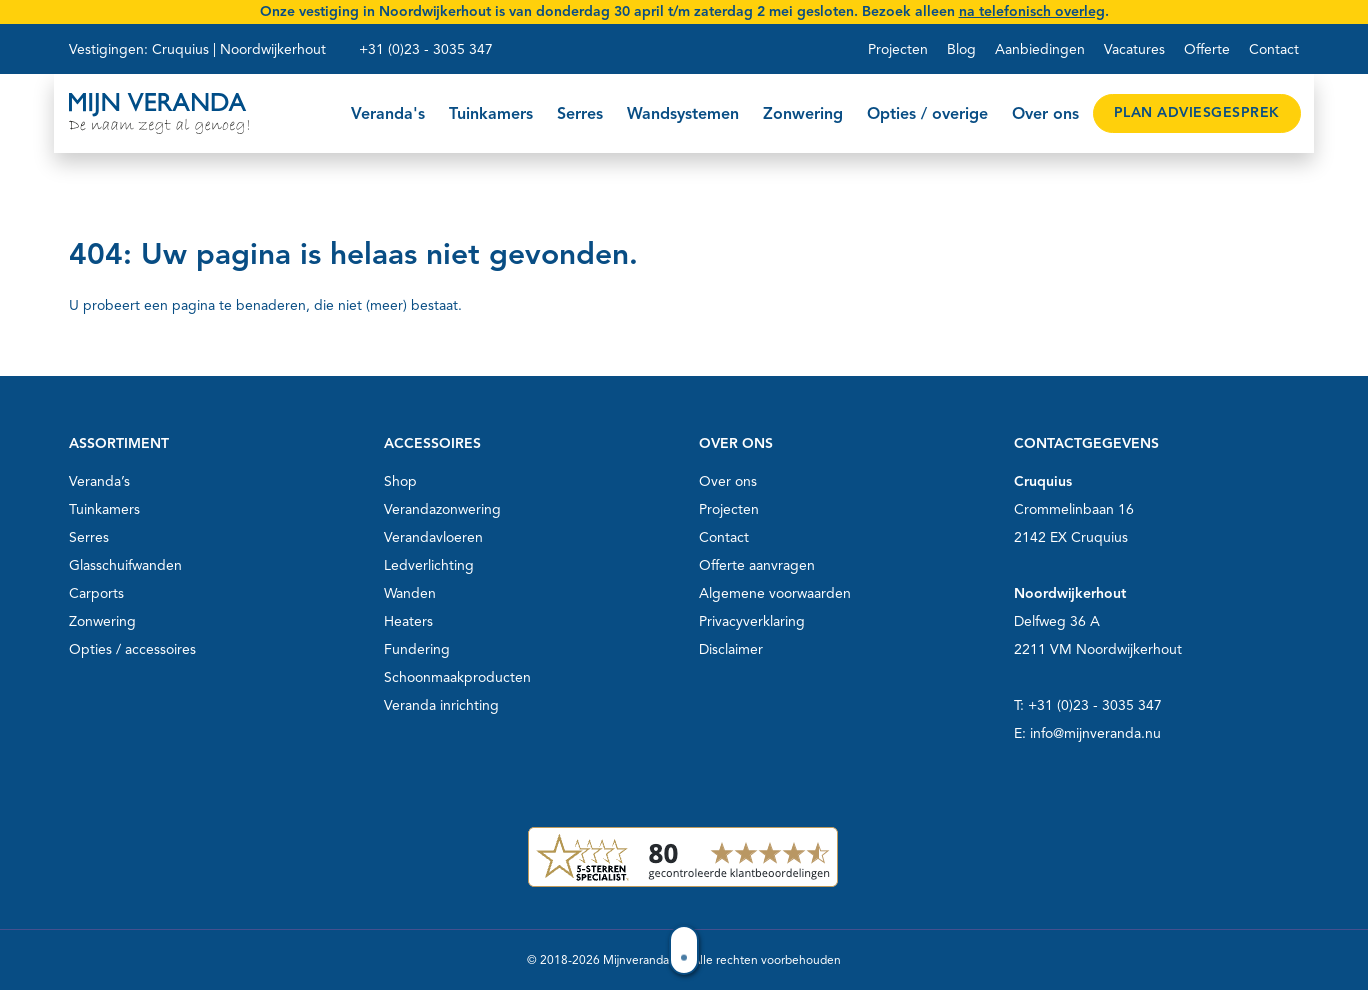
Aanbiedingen (1040, 49)
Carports (96, 593)
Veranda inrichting (441, 705)
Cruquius (180, 49)
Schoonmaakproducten (457, 677)
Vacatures (1134, 49)
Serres (89, 537)
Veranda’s (99, 481)
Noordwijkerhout (273, 49)
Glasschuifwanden (125, 565)
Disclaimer (731, 649)
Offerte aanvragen (757, 565)
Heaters (408, 621)
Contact (1274, 49)
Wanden (410, 593)
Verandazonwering (442, 509)
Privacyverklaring (752, 621)
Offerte (1207, 49)
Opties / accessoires (132, 649)
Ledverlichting (429, 565)
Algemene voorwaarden (775, 593)
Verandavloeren (433, 537)
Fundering (417, 649)
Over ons (728, 481)
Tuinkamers (104, 509)
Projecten (898, 49)
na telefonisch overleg (1032, 11)
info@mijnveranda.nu (1095, 733)
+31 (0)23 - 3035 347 (426, 49)
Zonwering (102, 621)
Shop (400, 481)
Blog (961, 49)
